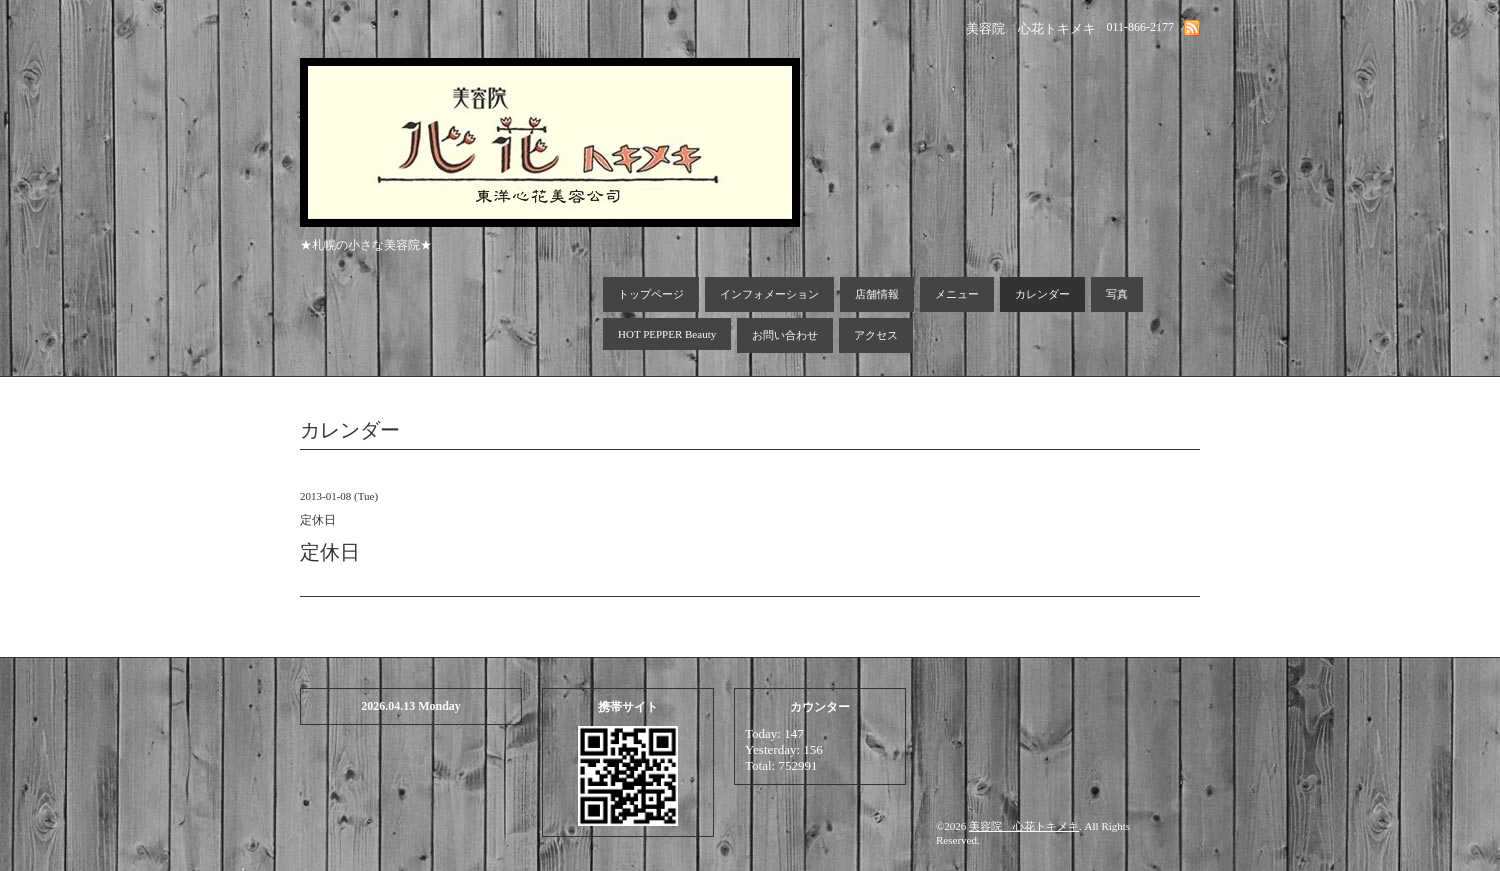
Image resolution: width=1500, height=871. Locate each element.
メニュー (957, 294)
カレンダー (1042, 294)
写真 (1117, 294)
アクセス (876, 335)
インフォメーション (769, 294)
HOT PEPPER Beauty (667, 334)
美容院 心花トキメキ (1024, 826)
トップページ (651, 294)
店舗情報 (877, 294)
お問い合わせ (785, 335)
